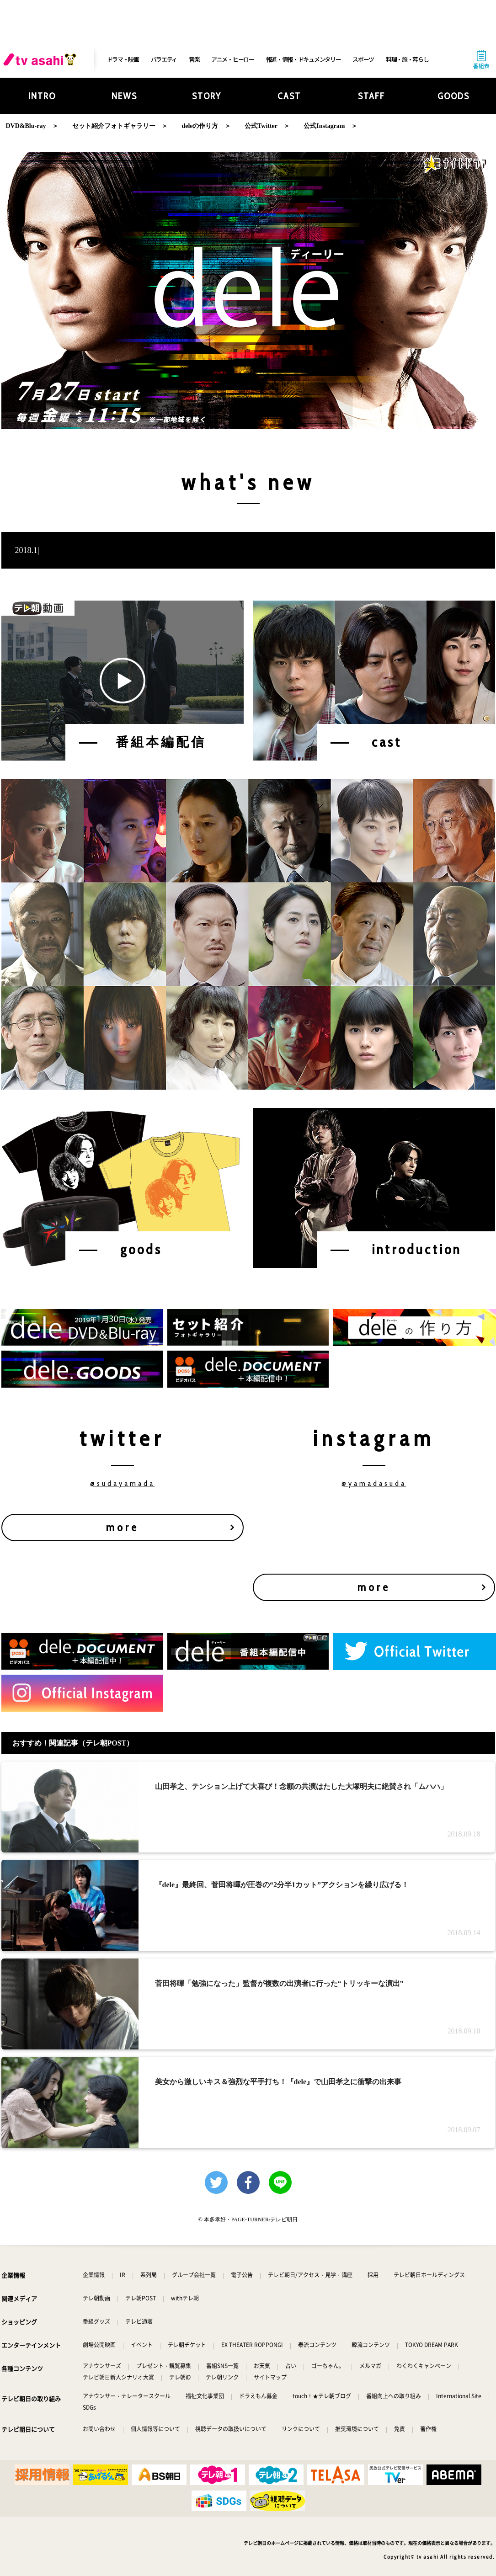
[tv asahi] (41, 59)
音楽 (194, 59)
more (122, 1527)
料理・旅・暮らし (407, 59)
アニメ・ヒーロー (232, 59)
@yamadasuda (373, 1483)
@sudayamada (122, 1483)
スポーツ (363, 59)
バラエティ (164, 59)
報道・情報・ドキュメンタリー (303, 59)
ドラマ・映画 (123, 59)
